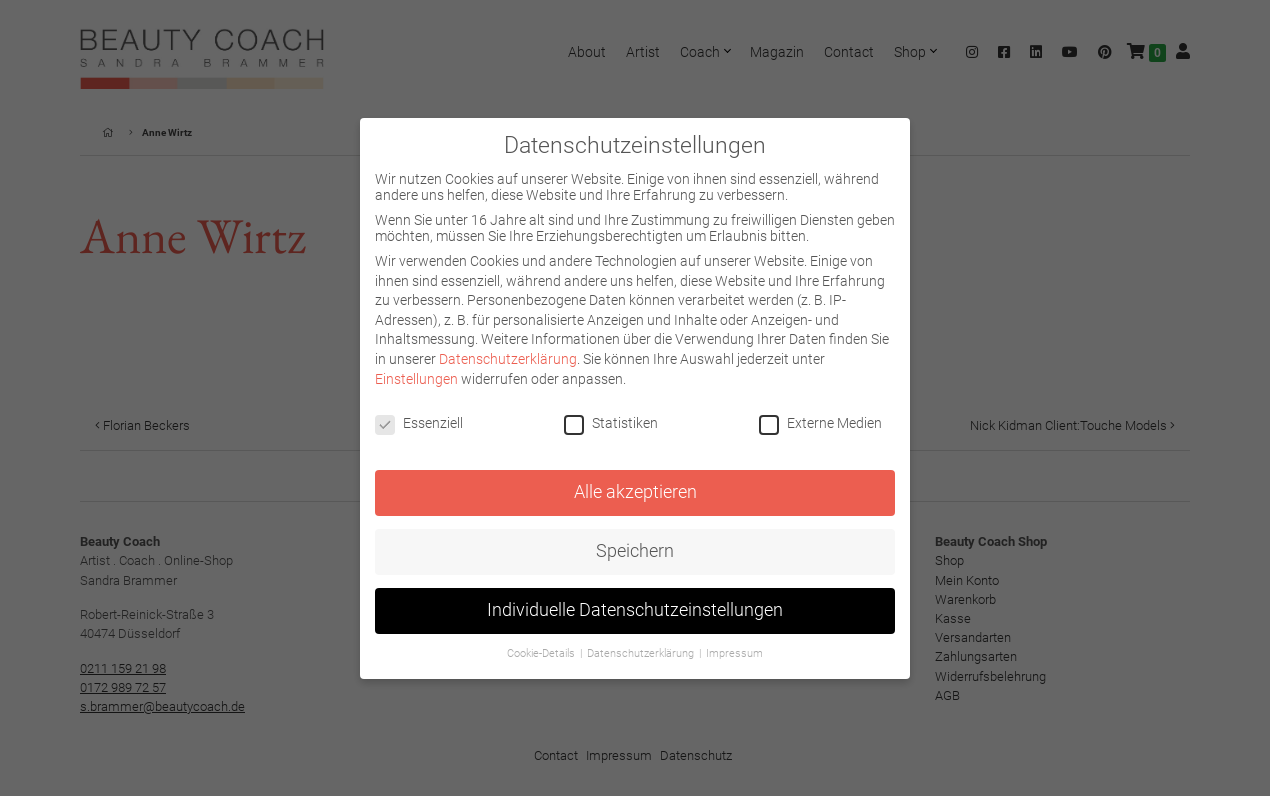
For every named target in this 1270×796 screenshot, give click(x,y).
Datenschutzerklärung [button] (642, 653)
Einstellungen (416, 379)
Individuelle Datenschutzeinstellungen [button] (635, 610)
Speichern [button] (635, 551)
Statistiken (611, 423)
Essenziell (419, 423)
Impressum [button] (734, 653)
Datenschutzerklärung (508, 359)
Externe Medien (820, 423)
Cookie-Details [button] (542, 653)
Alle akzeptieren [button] (635, 492)
